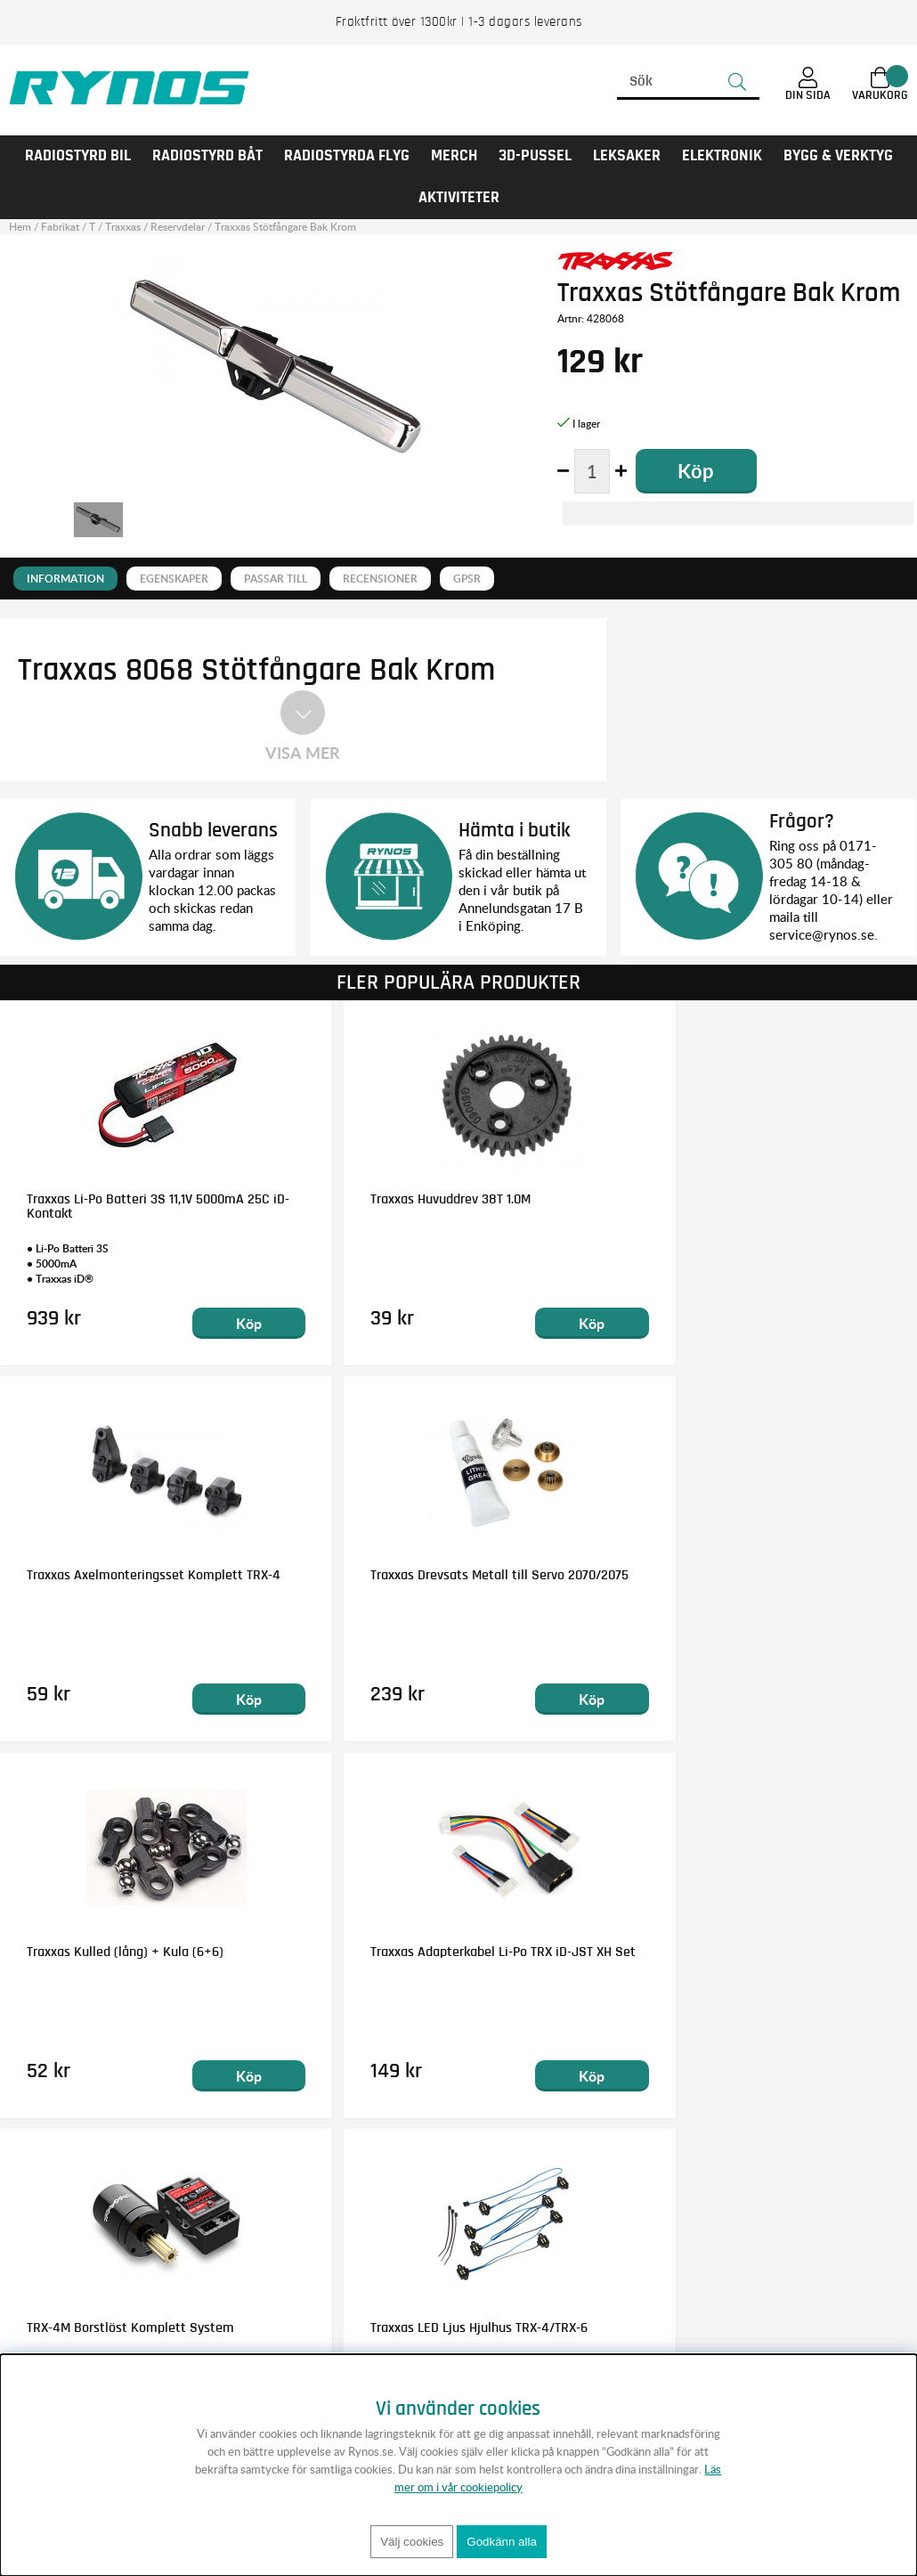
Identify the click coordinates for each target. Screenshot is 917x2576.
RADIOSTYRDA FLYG (347, 156)
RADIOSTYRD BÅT (207, 156)
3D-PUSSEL (535, 156)
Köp (221, 1322)
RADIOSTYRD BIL (78, 156)
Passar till (275, 578)
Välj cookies (411, 2541)
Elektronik (722, 156)
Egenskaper (174, 578)
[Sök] (688, 82)
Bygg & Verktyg (838, 156)
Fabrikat (60, 226)
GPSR (467, 578)
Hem (20, 226)
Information (65, 578)
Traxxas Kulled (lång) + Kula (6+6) (434, 1575)
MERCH (454, 156)
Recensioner (380, 578)
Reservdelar (177, 226)
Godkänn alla (502, 2541)
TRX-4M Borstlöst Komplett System (130, 1951)
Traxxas (123, 226)
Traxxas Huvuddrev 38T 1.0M (416, 1198)
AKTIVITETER (458, 198)
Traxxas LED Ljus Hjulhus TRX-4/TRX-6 (444, 1951)
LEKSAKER (627, 156)
